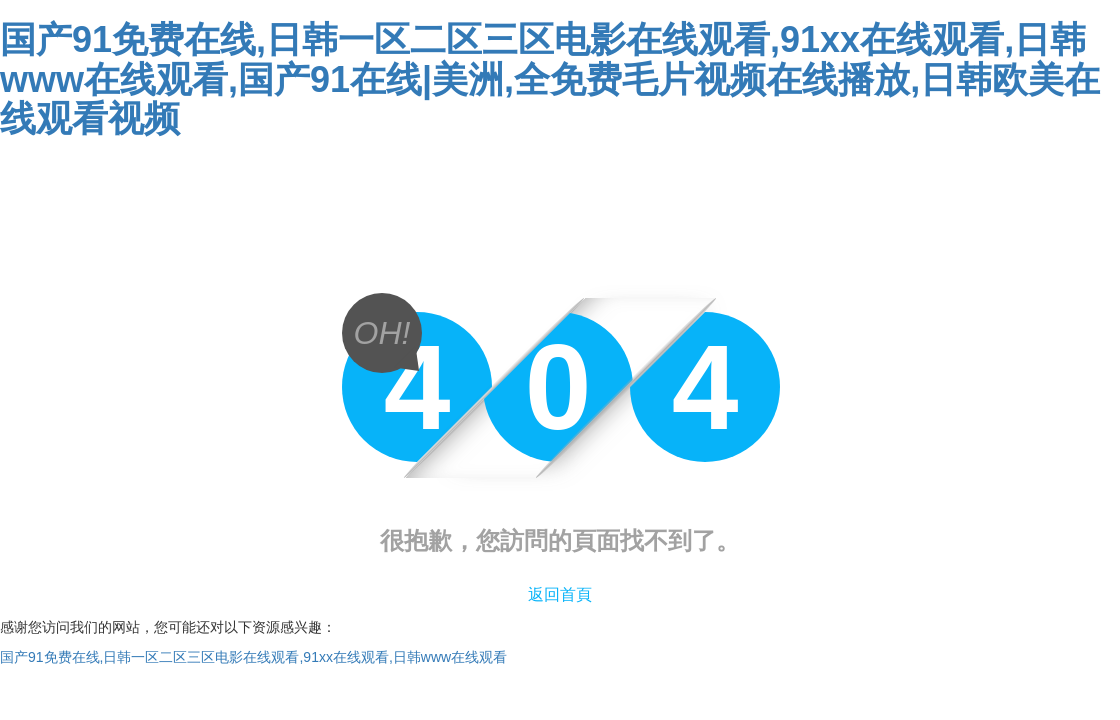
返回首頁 (560, 594)
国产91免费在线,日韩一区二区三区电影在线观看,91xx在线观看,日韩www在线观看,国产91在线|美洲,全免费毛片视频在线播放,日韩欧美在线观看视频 (550, 79)
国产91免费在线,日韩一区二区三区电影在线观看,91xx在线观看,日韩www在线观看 (253, 657)
